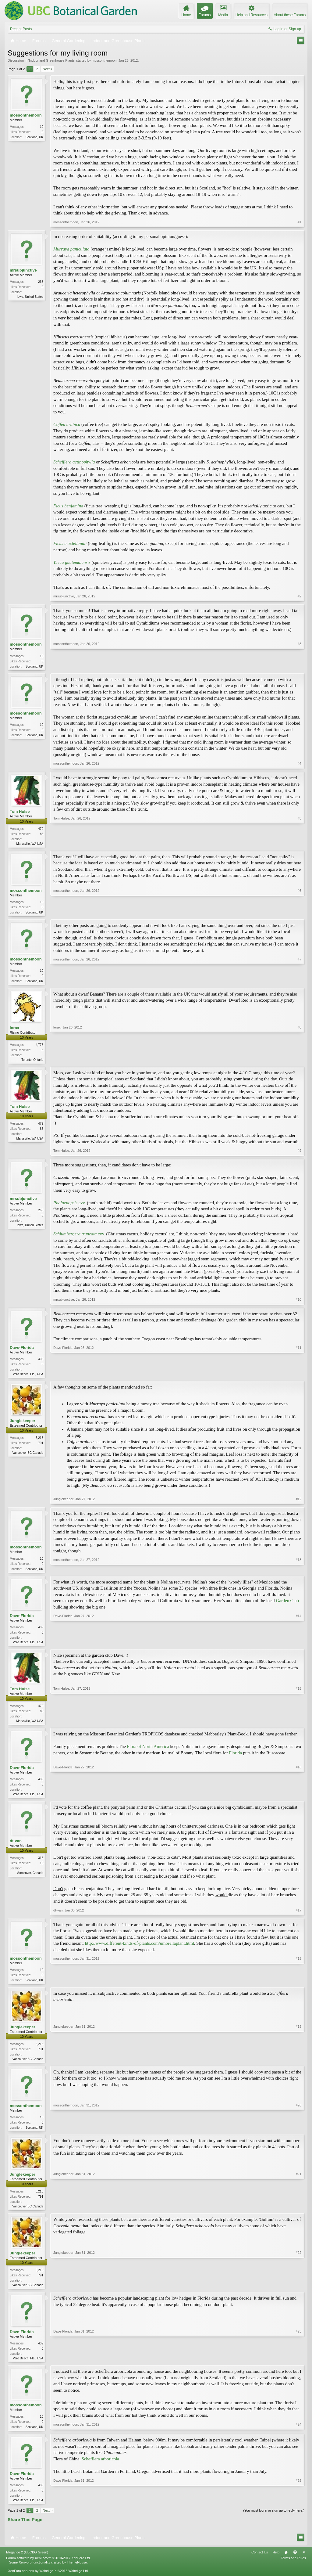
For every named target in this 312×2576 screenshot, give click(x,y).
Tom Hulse (20, 812)
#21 (298, 2213)
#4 (299, 764)
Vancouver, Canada (30, 1879)
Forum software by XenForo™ (48, 2569)
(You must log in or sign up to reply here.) (273, 2521)
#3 (299, 665)
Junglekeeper (22, 1424)
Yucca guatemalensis (71, 562)
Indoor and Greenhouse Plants (52, 60)
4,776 (39, 1047)
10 (41, 126)
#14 (298, 1646)
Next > (47, 69)
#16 (298, 1799)
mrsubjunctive (23, 270)
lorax (14, 1030)
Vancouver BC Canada (27, 1456)
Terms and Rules (293, 2569)
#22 (298, 2293)
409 (40, 1362)
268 (40, 281)
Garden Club (287, 1604)
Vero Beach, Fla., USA (28, 1377)
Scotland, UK (34, 137)
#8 (299, 1061)
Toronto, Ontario (32, 1062)
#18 (298, 1985)
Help (275, 2563)
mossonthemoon (104, 60)
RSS (304, 2563)
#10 (298, 1302)
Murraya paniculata (71, 249)
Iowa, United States (30, 296)
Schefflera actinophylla (74, 461)
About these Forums (290, 15)
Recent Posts (21, 29)
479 (40, 829)
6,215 (39, 1441)
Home (286, 2563)
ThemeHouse (77, 2573)
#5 (299, 843)
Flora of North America (148, 1751)
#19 (298, 2064)
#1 (299, 222)
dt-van (16, 1847)
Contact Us (259, 2563)
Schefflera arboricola (100, 2468)
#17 (298, 1916)
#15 (298, 1725)
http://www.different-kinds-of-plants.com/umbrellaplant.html (139, 1949)
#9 (299, 1153)
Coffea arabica (66, 424)
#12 (298, 1502)
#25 (298, 2510)
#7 (299, 982)
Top (295, 2563)
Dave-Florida (22, 1350)
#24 (298, 2436)
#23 (298, 2367)
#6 (299, 913)
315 (40, 1864)
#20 (298, 2134)
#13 (298, 1571)
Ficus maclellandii (70, 543)
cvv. (69, 1205)
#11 (298, 1376)
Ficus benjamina (68, 505)
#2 (299, 596)
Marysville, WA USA (29, 844)
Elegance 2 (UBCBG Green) (27, 2563)
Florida (235, 1758)
